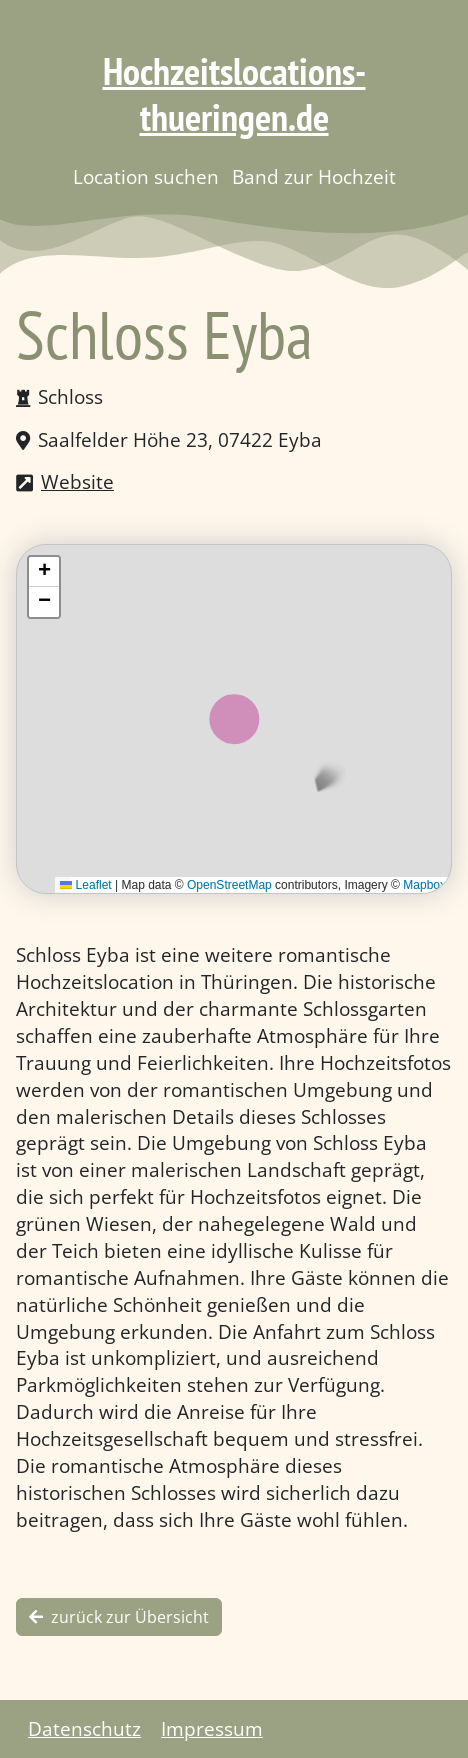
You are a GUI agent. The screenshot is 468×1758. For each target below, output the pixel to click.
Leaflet (85, 885)
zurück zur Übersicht (119, 1617)
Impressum (212, 1728)
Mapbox (424, 885)
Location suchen (146, 177)
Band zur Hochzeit (314, 177)
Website (77, 481)
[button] (44, 572)
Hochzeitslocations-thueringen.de (234, 94)
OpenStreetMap (229, 885)
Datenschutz (84, 1728)
